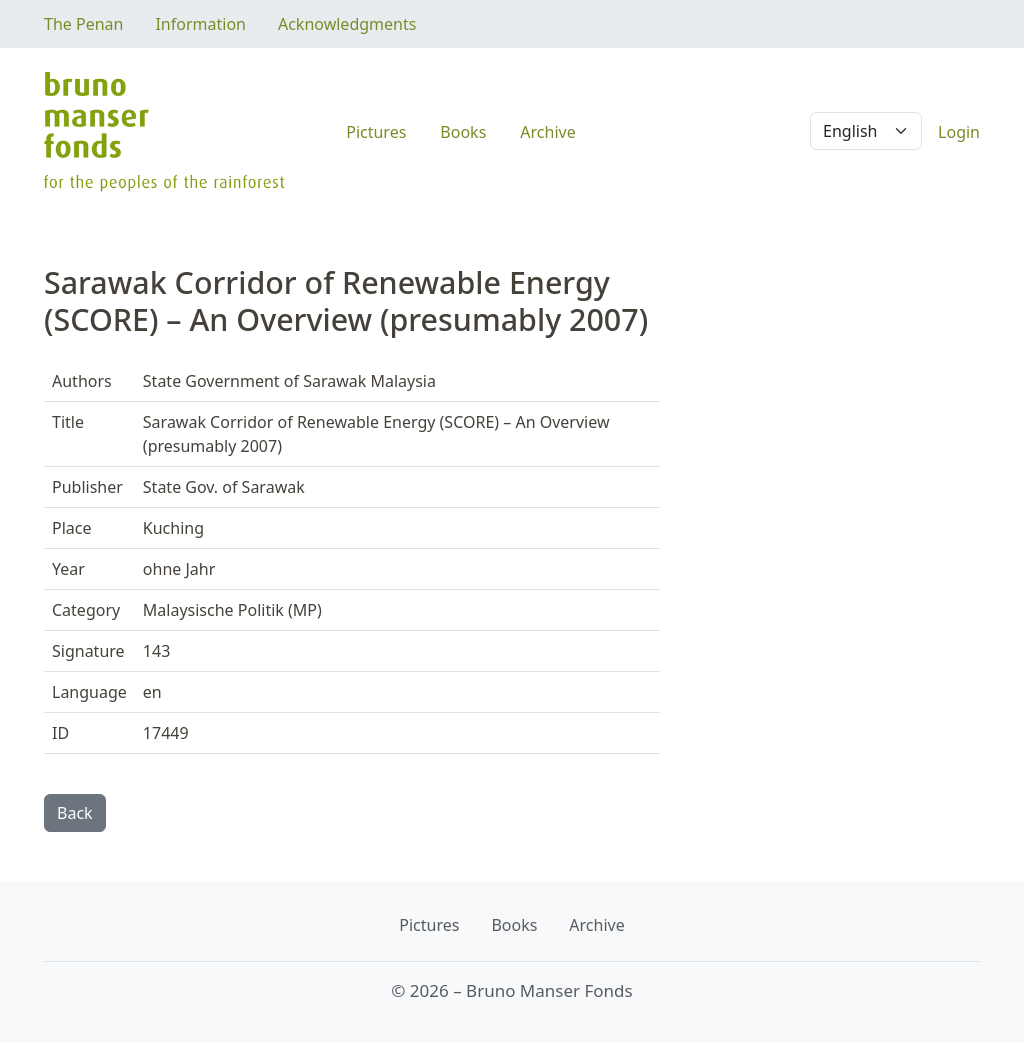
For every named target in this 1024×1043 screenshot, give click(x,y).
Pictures (376, 132)
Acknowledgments (347, 24)
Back (75, 813)
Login (959, 132)
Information (200, 24)
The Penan (83, 24)
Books (463, 132)
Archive (547, 132)
